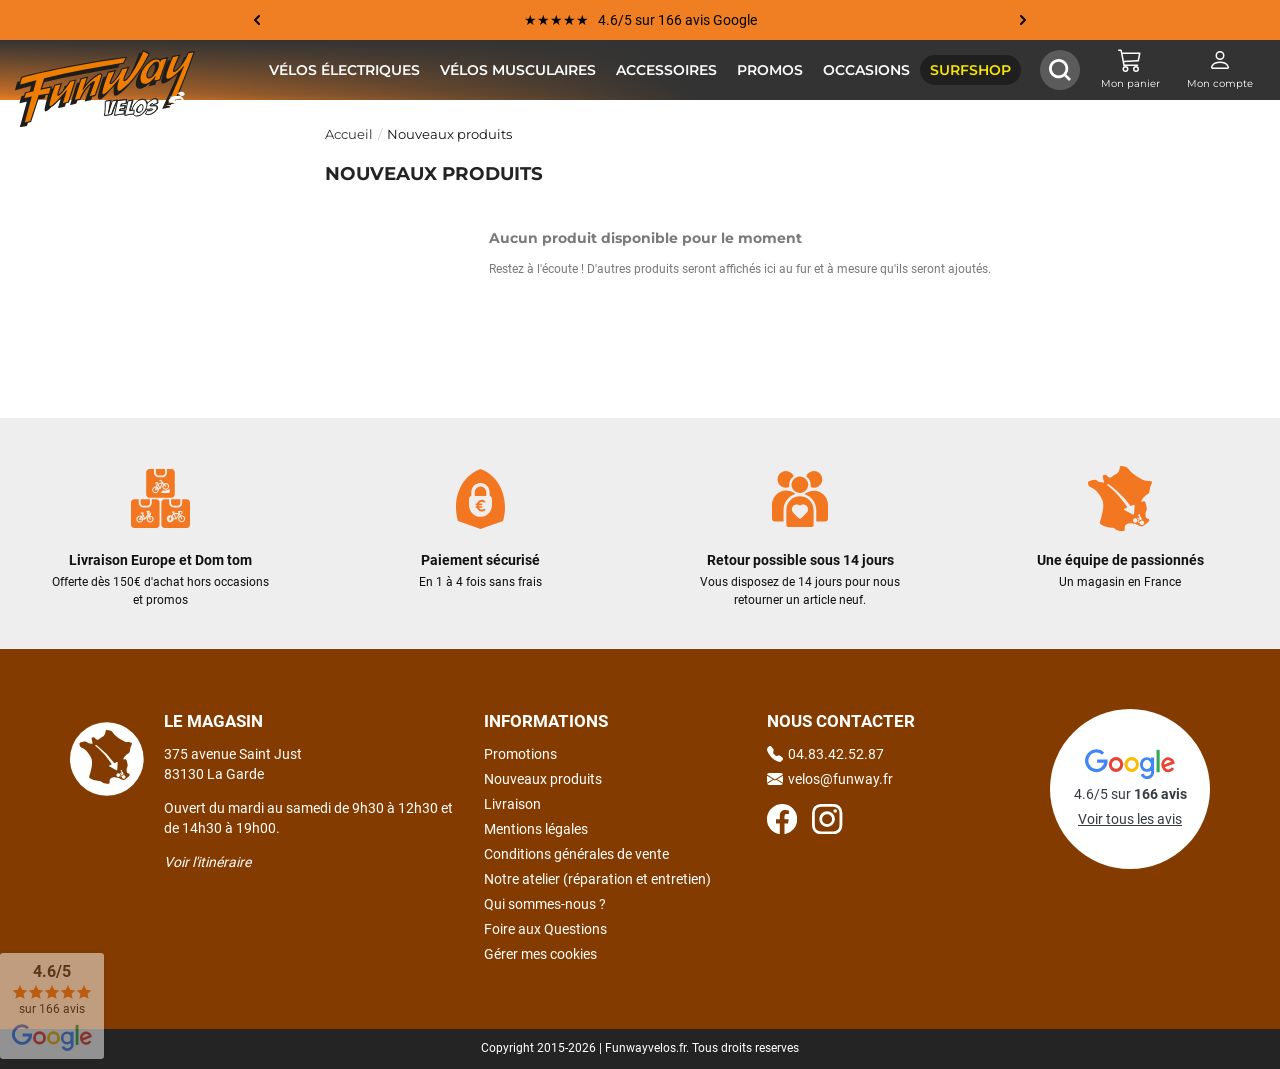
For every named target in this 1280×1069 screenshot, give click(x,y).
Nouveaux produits (543, 779)
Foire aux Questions (545, 929)
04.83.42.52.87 (825, 754)
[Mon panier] (1130, 70)
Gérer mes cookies (540, 954)
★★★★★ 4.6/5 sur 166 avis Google (640, 20)
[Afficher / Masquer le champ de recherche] (1060, 70)
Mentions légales (536, 829)
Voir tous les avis (1130, 819)
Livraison (512, 804)
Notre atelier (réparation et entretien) (597, 879)
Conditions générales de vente (576, 854)
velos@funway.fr (830, 779)
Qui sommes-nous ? (545, 904)
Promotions (520, 754)
